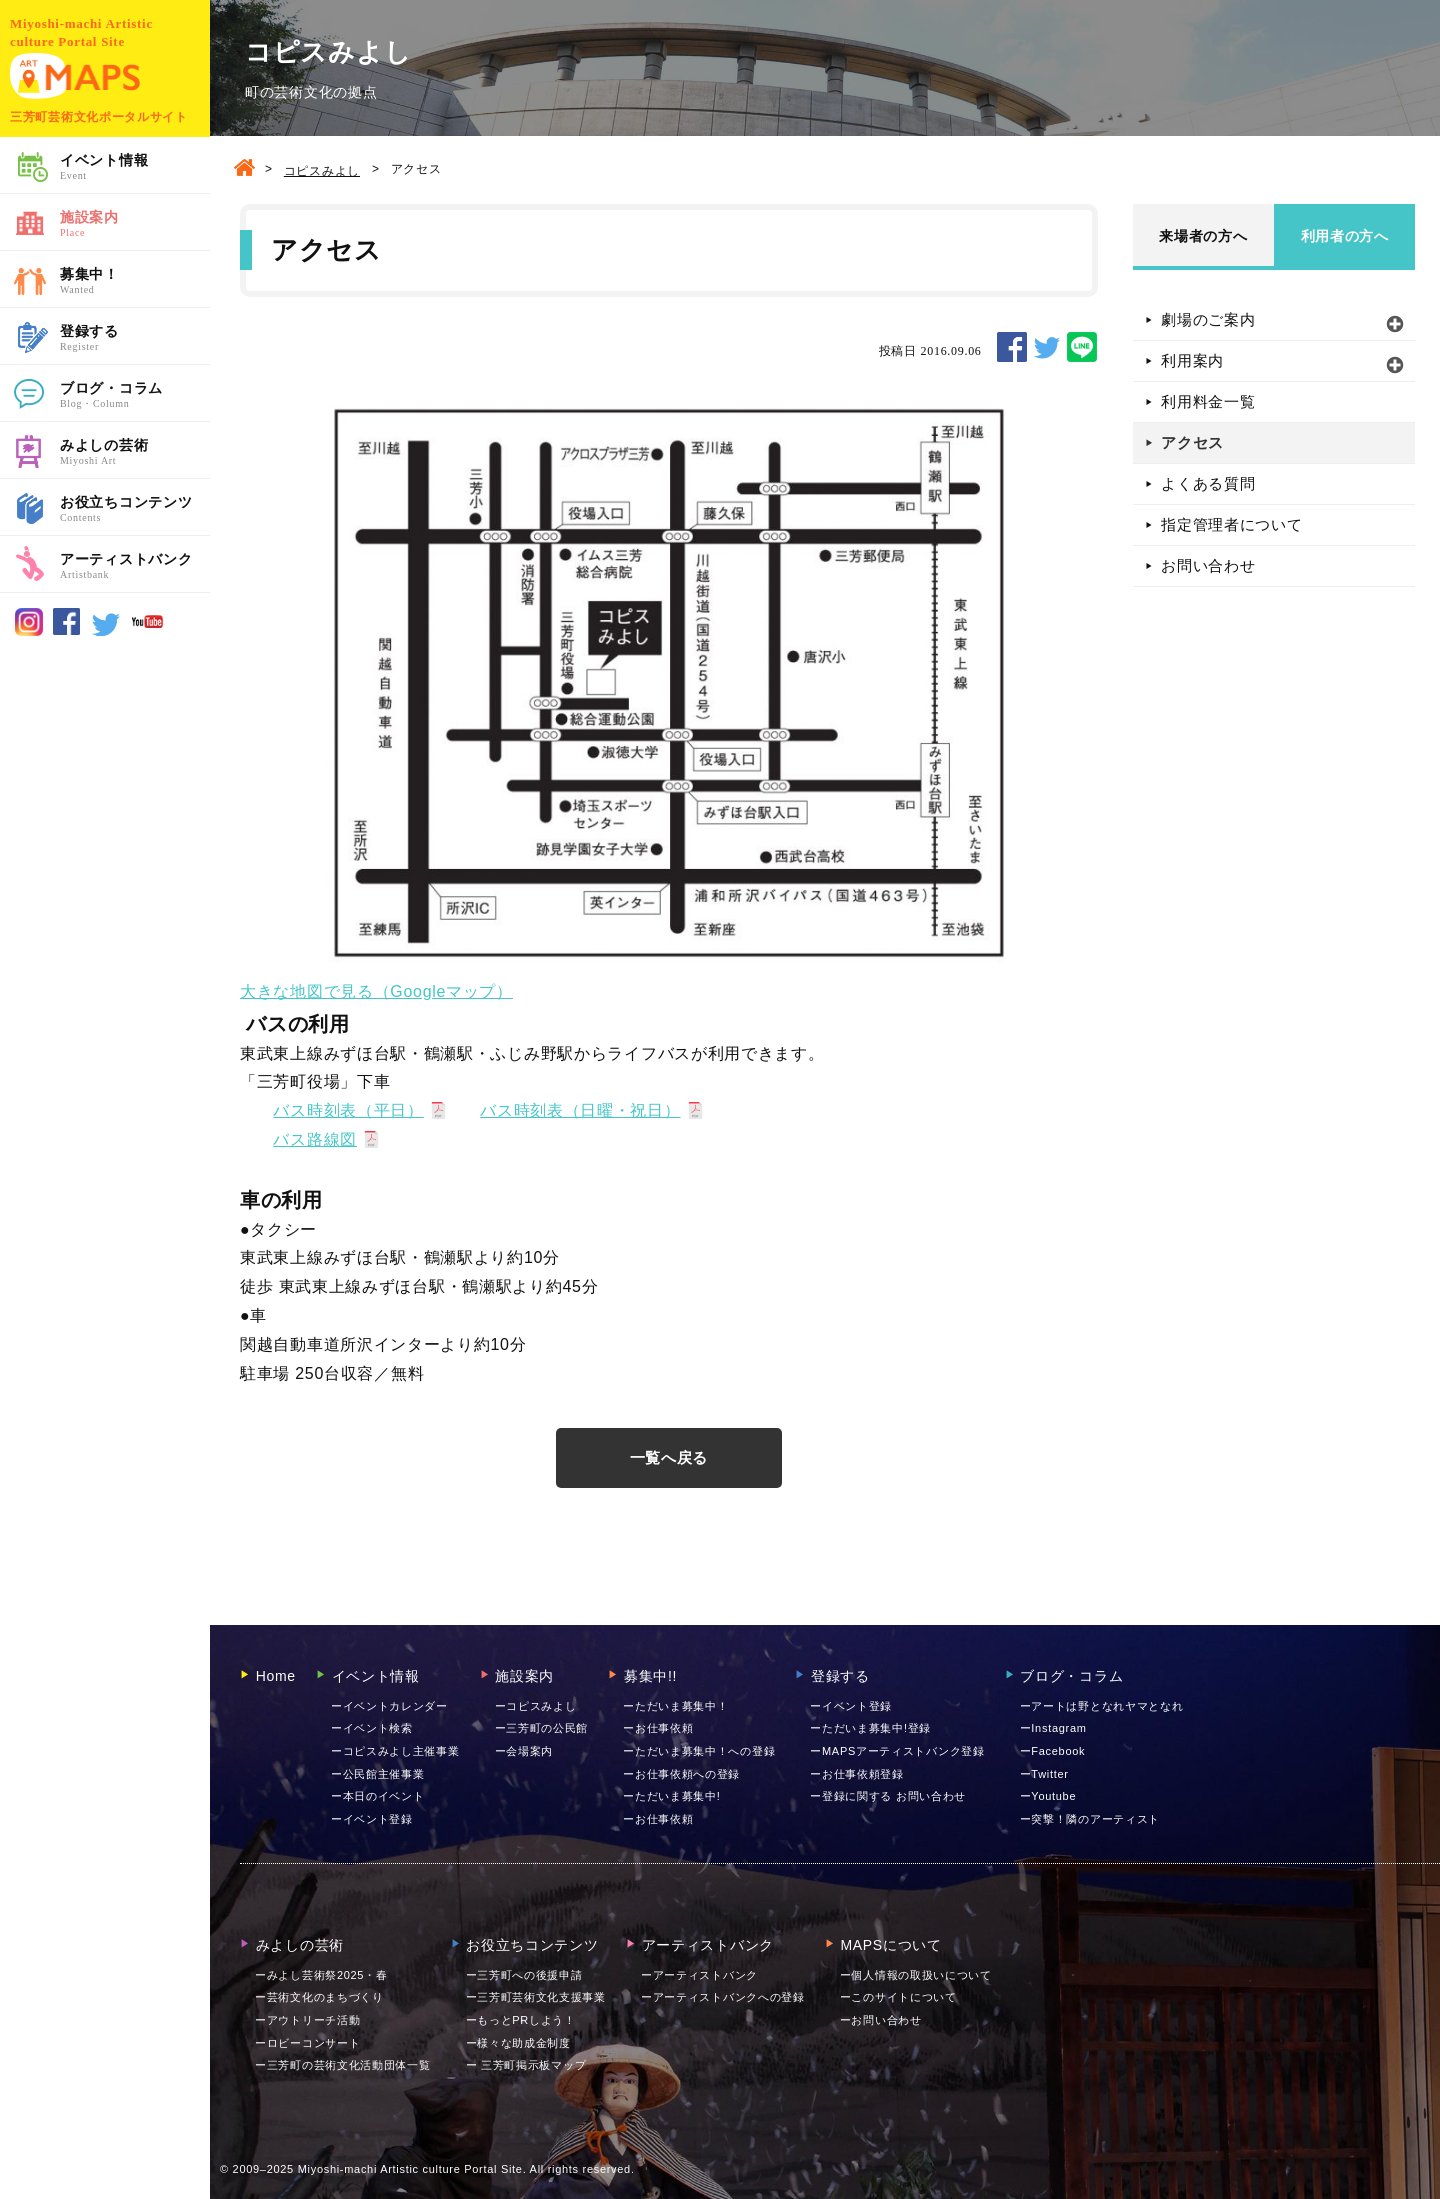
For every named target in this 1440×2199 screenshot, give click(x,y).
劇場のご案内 (1208, 319)
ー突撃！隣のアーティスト (1090, 1819)
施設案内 (135, 225)
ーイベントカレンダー (389, 1706)
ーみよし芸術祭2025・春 (321, 1975)
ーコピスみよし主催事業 (395, 1751)
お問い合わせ (1208, 565)
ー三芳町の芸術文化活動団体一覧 (343, 2065)
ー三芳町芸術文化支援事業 (536, 1997)
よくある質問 (1208, 483)
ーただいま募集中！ (675, 1706)
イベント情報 (135, 168)
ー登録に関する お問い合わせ (888, 1796)
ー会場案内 (524, 1751)
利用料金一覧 (1208, 401)
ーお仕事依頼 (658, 1728)
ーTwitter (1044, 1774)
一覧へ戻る (669, 1457)
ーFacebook (1053, 1751)
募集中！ (135, 282)
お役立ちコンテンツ (135, 510)
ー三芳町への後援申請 (524, 1975)
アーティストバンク (135, 567)
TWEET (1047, 347)
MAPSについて (883, 1945)
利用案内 (1192, 360)
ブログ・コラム (135, 396)
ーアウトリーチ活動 (307, 2020)
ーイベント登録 (372, 1819)
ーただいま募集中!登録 (870, 1728)
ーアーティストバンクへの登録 (723, 1997)
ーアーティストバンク (699, 1975)
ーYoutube (1048, 1796)
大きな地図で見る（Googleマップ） (376, 991)
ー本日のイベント (378, 1796)
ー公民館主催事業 (378, 1774)
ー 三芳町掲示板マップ (526, 2065)
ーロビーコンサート (307, 2043)
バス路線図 (315, 1139)
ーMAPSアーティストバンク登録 (897, 1751)
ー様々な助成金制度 (518, 2043)
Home (268, 1676)
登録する (135, 339)
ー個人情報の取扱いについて (916, 1975)
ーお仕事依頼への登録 (681, 1774)
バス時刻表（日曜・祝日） (580, 1110)
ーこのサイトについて (898, 1997)
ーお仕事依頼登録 (857, 1774)
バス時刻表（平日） (348, 1110)
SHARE (1012, 347)
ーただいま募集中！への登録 (699, 1751)
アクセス (1192, 442)
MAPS (75, 76)
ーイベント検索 (372, 1728)
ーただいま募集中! (671, 1796)
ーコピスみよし (536, 1706)
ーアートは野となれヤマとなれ (1102, 1706)
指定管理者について (1231, 524)
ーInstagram (1053, 1728)
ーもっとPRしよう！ (521, 2020)
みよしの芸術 (135, 453)
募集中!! (642, 1676)
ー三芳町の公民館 (542, 1728)
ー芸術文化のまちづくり (319, 1997)
